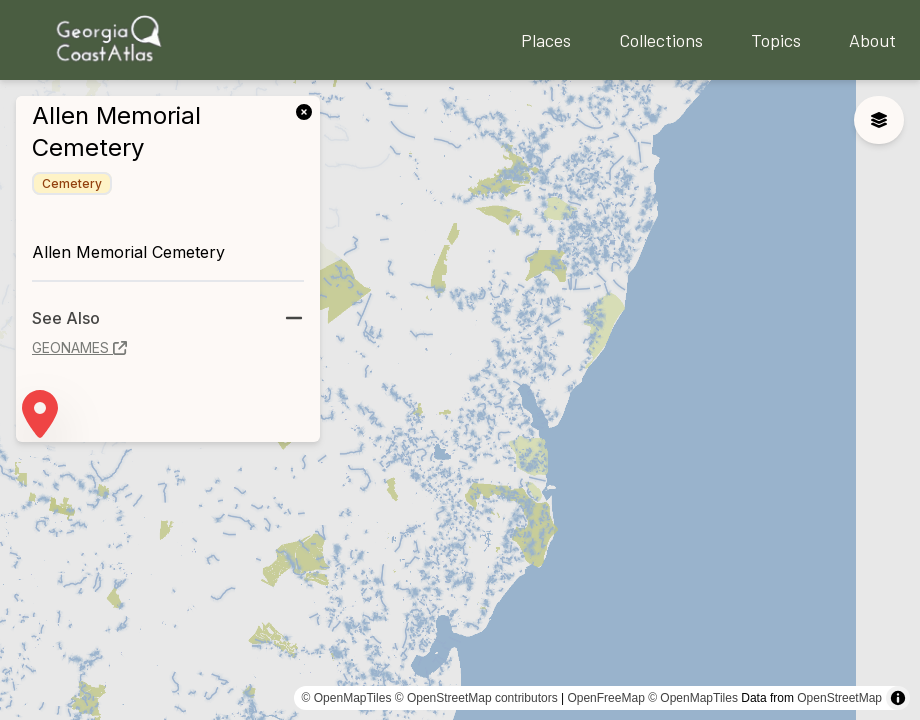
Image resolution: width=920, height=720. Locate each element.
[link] (308, 110)
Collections (661, 40)
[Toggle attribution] (898, 698)
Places (546, 40)
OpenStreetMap (839, 698)
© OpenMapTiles (347, 698)
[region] (460, 400)
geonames (79, 347)
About (872, 40)
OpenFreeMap (605, 698)
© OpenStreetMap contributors (476, 698)
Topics (776, 40)
